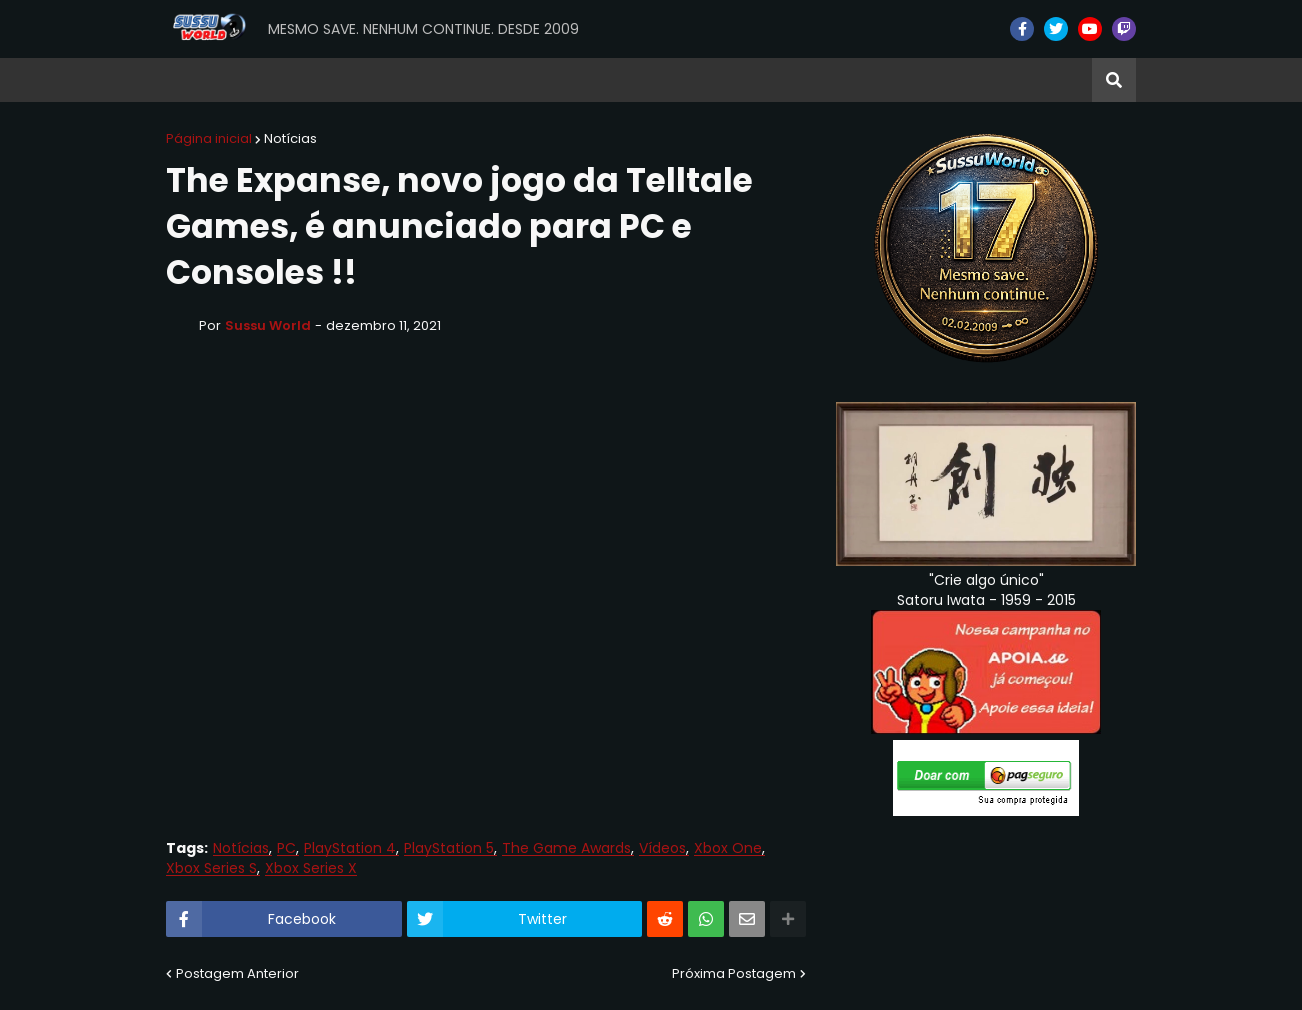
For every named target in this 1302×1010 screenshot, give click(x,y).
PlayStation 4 (350, 848)
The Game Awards (566, 848)
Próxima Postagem (734, 973)
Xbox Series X (311, 868)
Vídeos (662, 848)
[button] (1114, 80)
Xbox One (728, 848)
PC (286, 848)
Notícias (290, 138)
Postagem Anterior (237, 973)
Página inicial (209, 138)
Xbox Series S (211, 868)
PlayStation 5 (449, 848)
